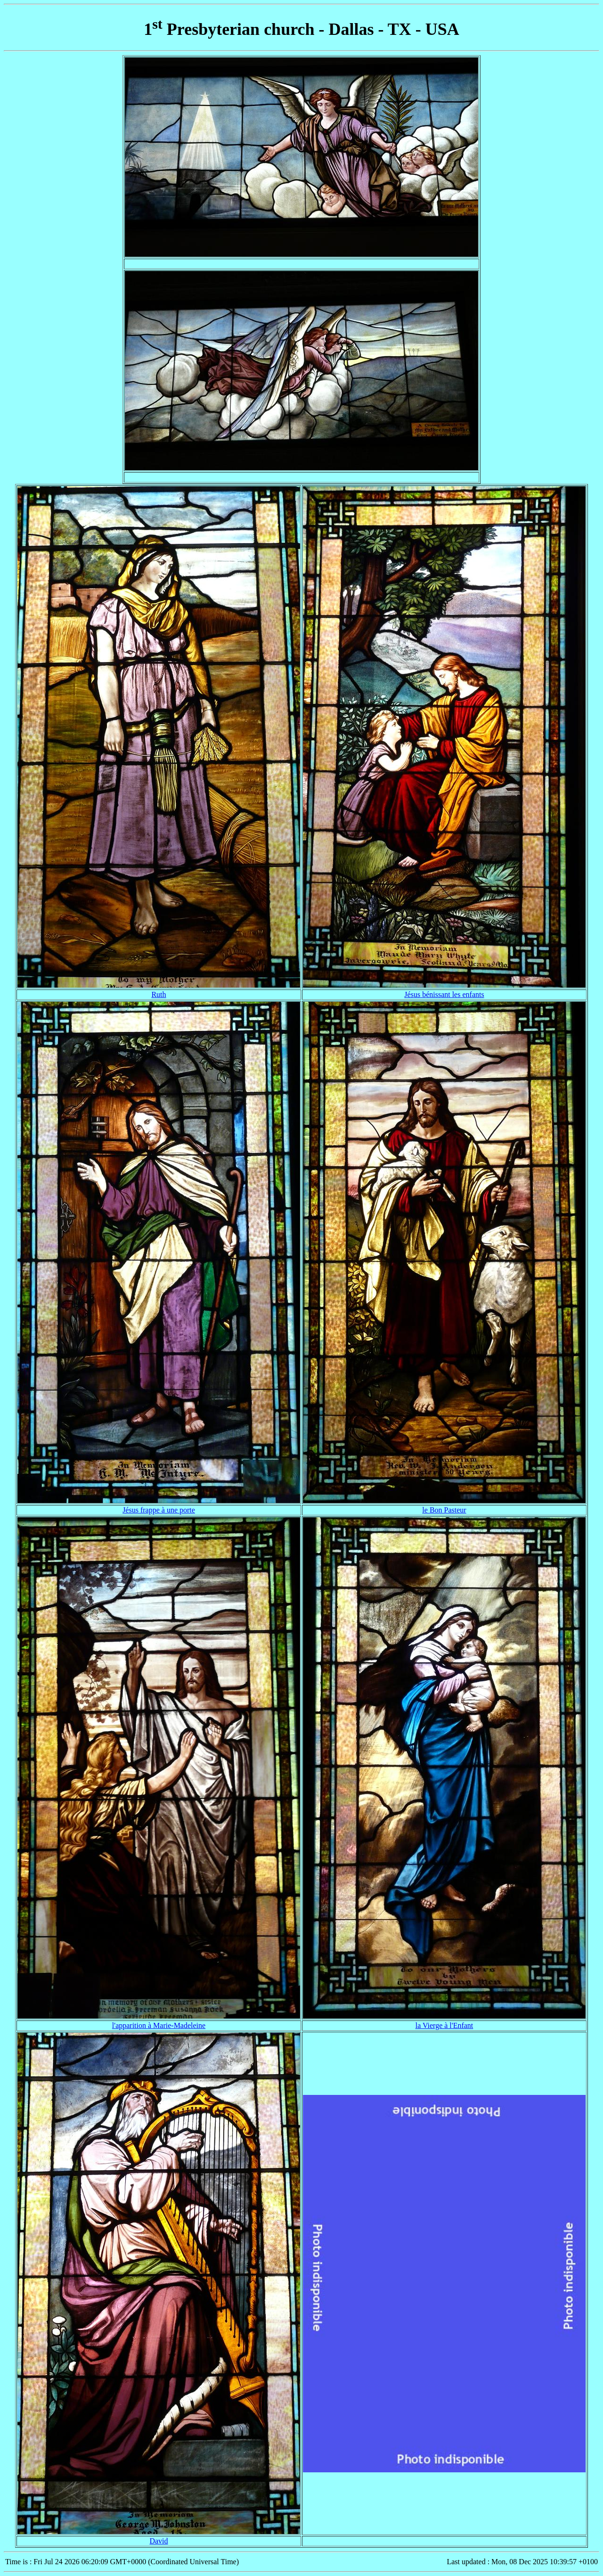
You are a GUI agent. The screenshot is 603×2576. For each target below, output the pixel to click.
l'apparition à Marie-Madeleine (158, 2025)
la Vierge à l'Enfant (444, 2025)
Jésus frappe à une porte (158, 1510)
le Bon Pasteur (444, 1510)
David (158, 2541)
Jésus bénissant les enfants (444, 994)
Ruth (158, 994)
